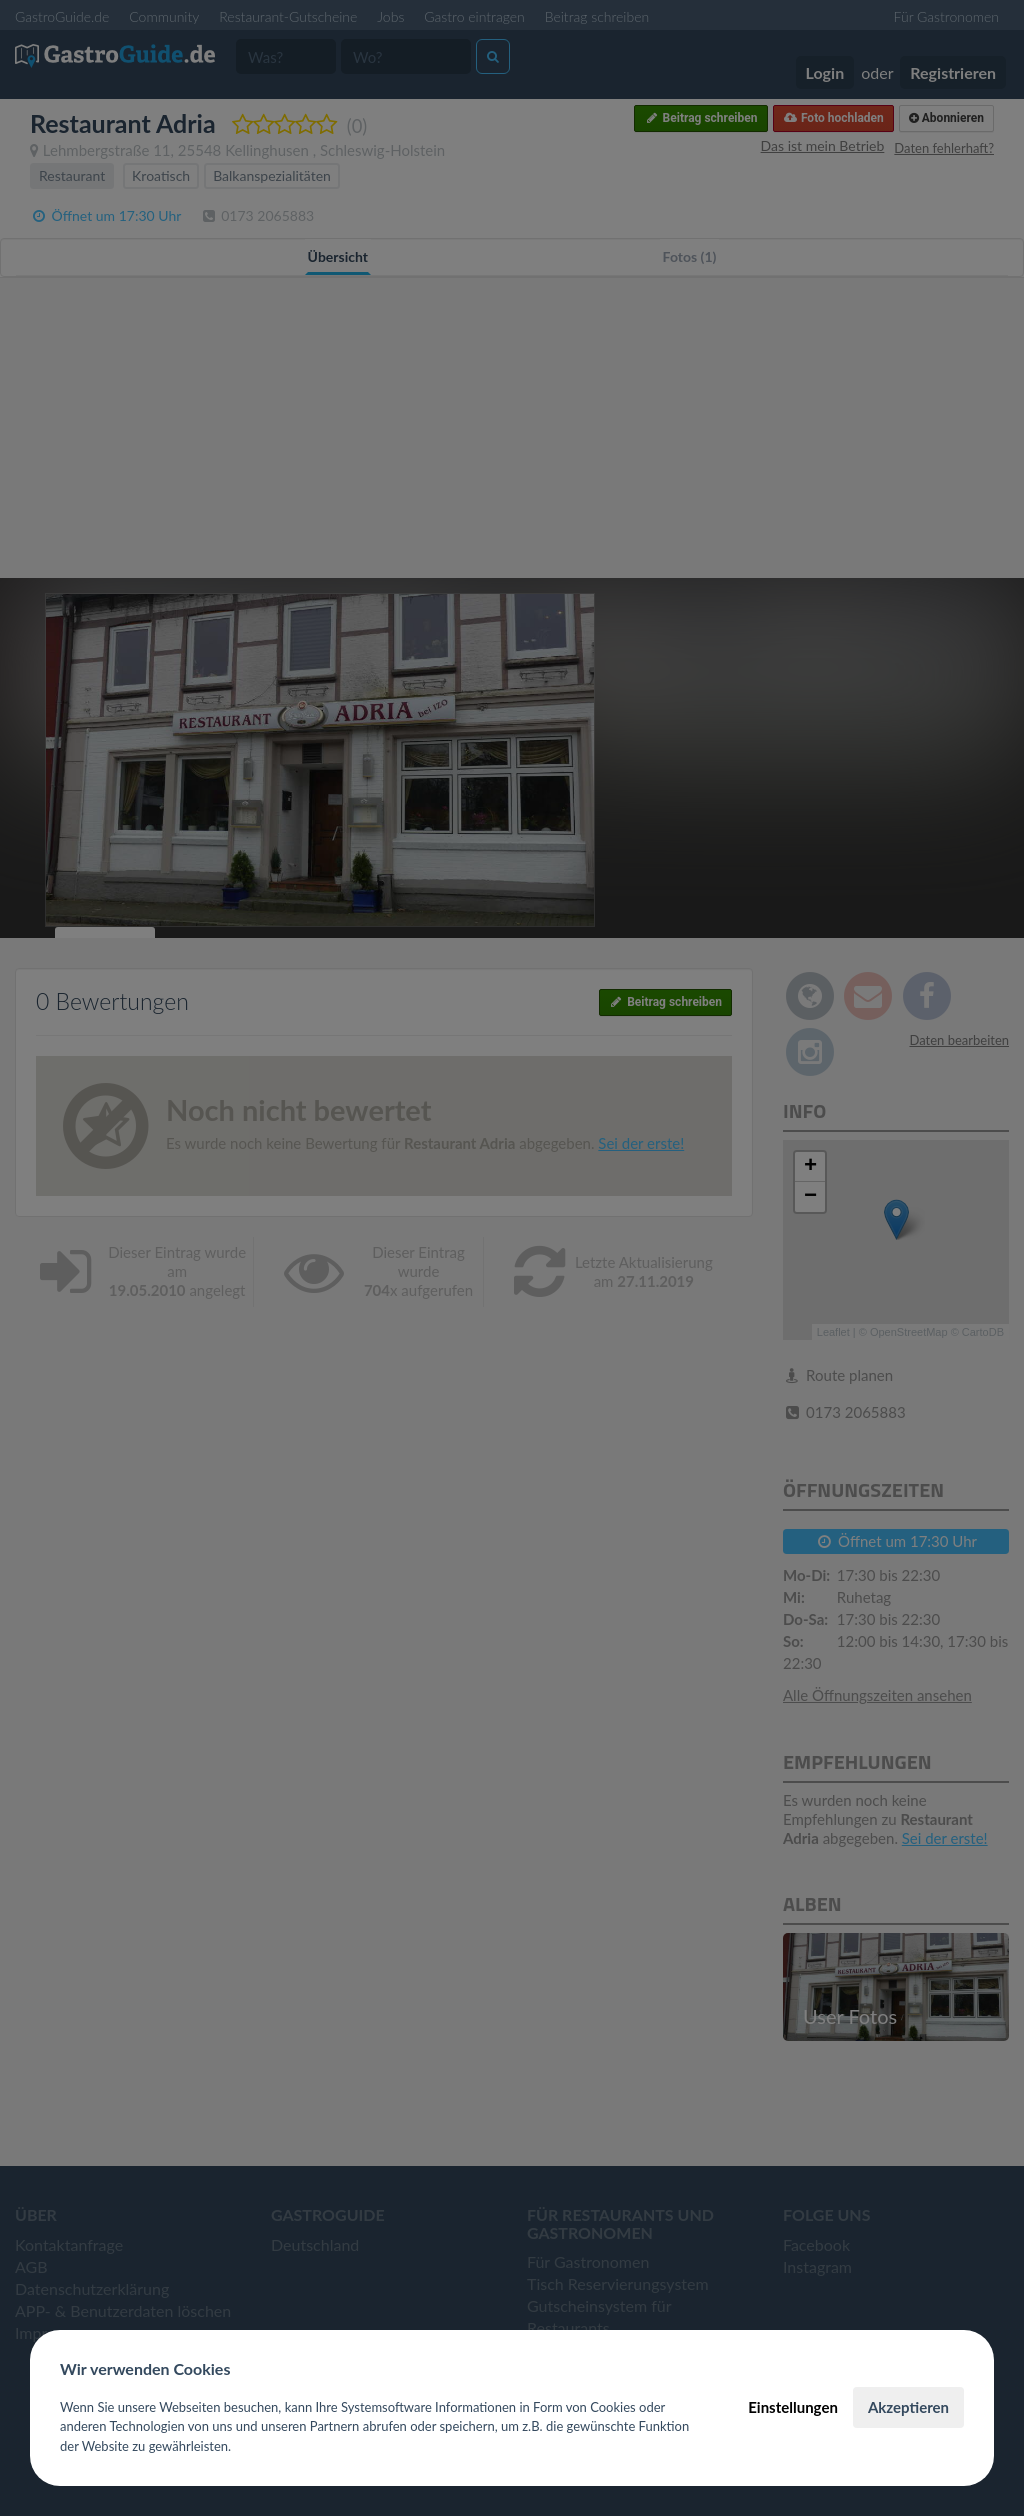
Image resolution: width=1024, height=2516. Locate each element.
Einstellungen (793, 2407)
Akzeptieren (908, 2407)
